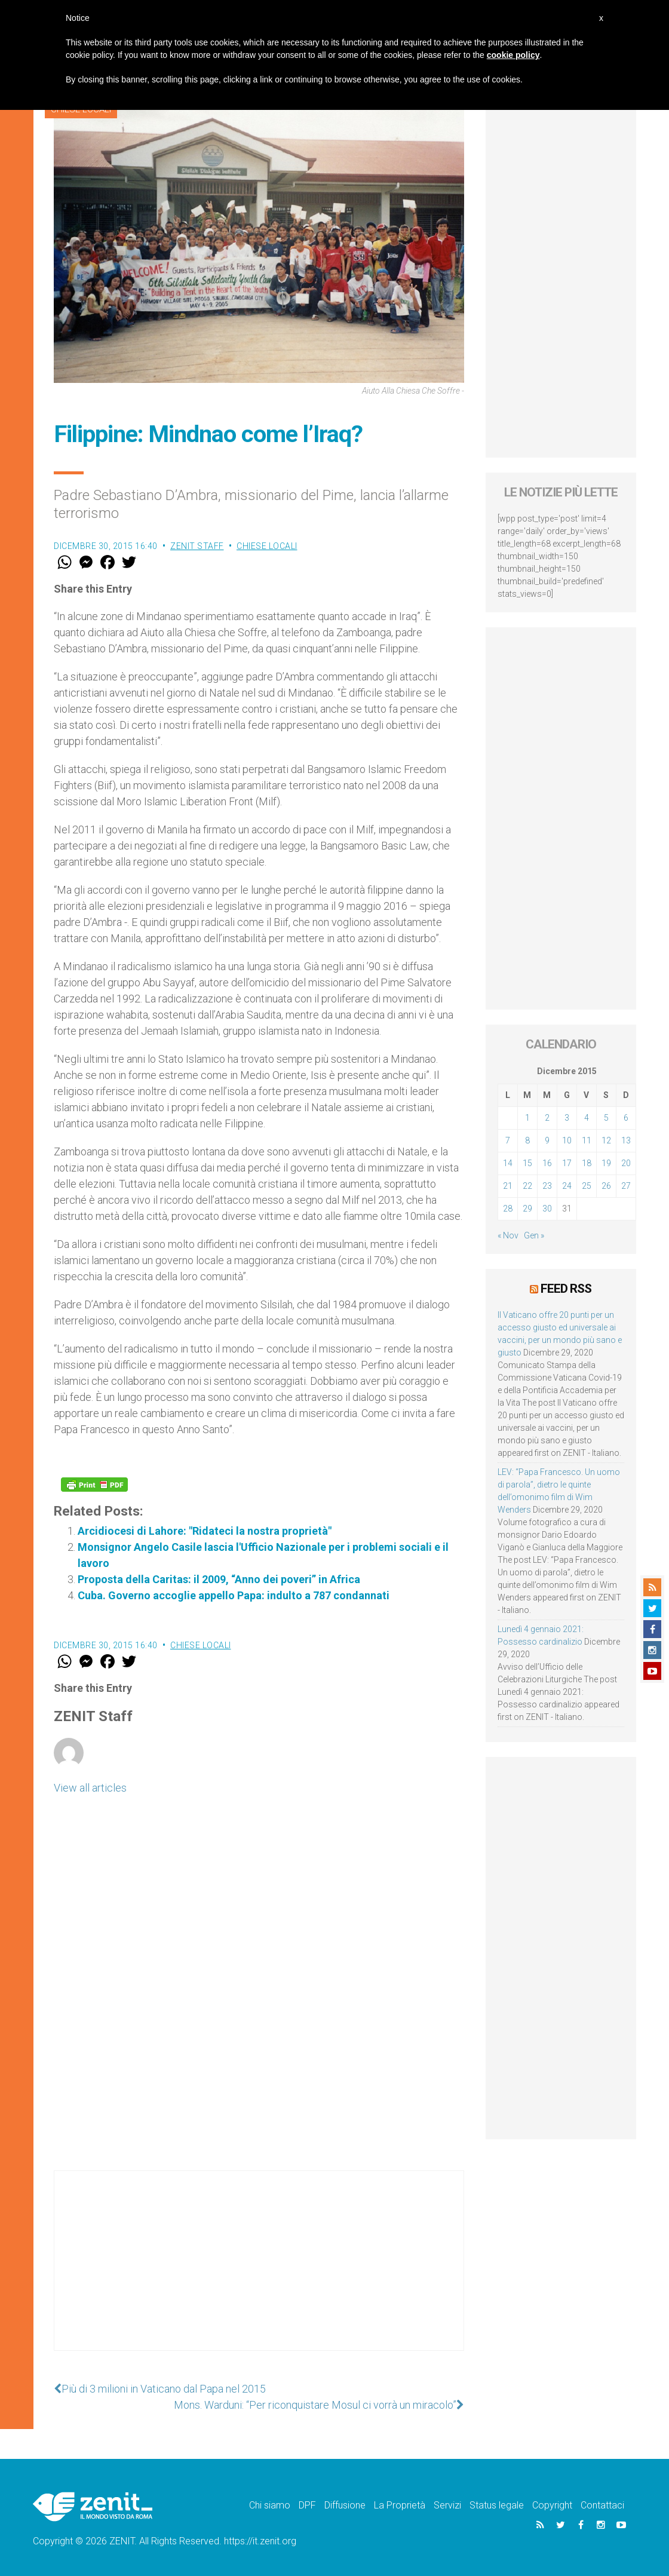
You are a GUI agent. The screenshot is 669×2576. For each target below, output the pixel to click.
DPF (307, 2505)
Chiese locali (267, 546)
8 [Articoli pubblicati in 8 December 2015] (527, 1140)
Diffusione (345, 2505)
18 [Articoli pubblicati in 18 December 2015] (586, 1163)
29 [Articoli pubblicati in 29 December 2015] (527, 1208)
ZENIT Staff (197, 546)
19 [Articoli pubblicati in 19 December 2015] (606, 1163)
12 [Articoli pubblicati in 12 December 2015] (606, 1140)
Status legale (496, 2505)
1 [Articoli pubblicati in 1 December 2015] (527, 1118)
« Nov (508, 1235)
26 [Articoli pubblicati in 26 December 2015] (606, 1186)
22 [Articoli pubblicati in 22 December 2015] (527, 1186)
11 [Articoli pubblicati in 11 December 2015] (586, 1140)
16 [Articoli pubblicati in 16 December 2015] (547, 1163)
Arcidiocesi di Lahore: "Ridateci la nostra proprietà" (205, 1531)
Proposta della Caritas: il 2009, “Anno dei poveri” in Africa (219, 1579)
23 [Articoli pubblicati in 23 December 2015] (547, 1186)
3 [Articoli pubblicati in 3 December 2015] (566, 1118)
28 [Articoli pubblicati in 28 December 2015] (508, 1208)
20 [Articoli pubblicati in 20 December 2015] (626, 1163)
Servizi (447, 2505)
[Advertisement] (259, 2272)
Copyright (552, 2505)
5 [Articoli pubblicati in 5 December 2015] (606, 1118)
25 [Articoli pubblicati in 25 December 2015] (586, 1186)
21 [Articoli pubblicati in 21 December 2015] (508, 1186)
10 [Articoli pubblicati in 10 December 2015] (567, 1140)
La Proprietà (399, 2505)
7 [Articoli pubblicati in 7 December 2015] (507, 1140)
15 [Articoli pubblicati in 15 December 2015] (527, 1163)
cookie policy (513, 55)
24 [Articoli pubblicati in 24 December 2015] (567, 1186)
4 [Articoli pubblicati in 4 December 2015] (586, 1118)
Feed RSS (566, 1288)
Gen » (534, 1235)
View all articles (90, 1787)
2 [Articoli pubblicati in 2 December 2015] (547, 1118)
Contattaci (602, 2505)
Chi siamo (269, 2505)
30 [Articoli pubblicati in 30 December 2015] (547, 1208)
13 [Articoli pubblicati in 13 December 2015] (626, 1140)
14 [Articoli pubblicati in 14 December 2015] (508, 1163)
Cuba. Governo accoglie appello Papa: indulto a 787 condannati (233, 1595)
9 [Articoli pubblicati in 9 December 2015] (547, 1140)
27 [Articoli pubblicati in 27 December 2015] (626, 1186)
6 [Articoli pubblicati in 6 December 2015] (626, 1118)
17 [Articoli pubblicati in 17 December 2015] (567, 1163)
